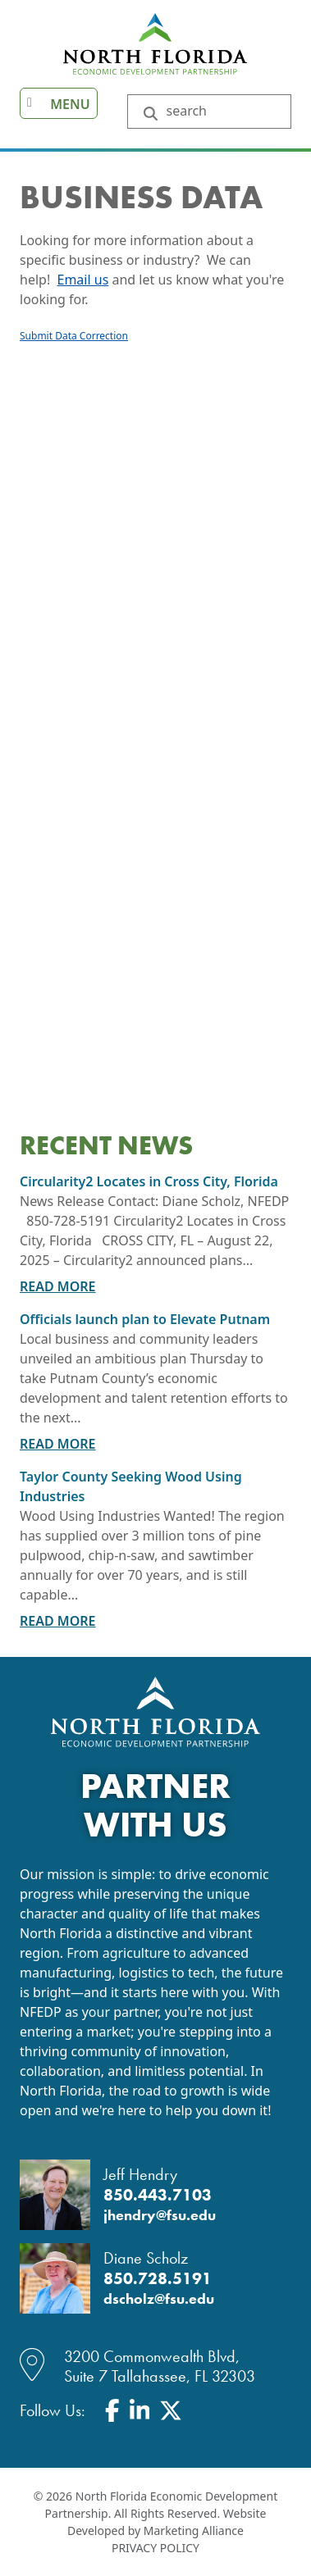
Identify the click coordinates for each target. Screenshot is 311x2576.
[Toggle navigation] (59, 103)
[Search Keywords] (221, 111)
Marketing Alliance (194, 2530)
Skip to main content (0, 14)
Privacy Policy (155, 2548)
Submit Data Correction (74, 336)
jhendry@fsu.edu (159, 2215)
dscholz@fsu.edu (158, 2299)
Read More (58, 1286)
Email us (83, 280)
